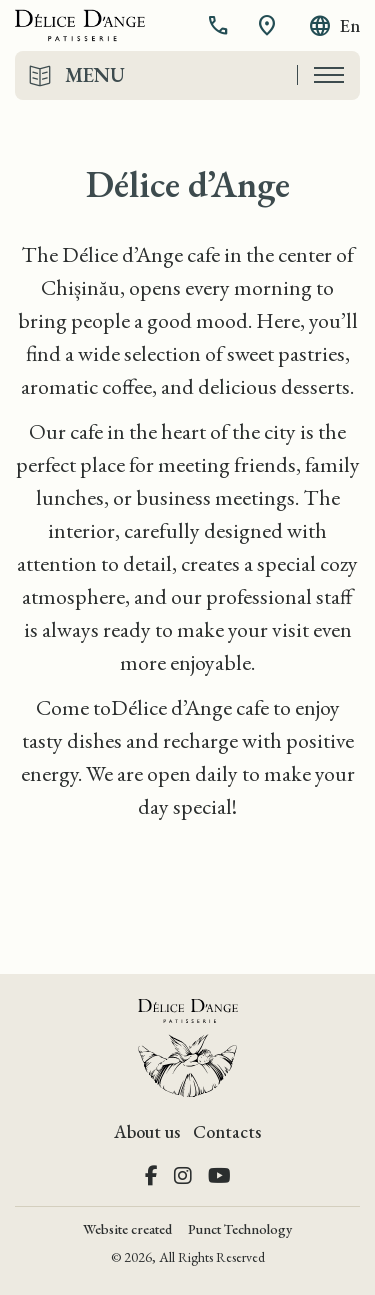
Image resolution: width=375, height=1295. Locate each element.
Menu (95, 75)
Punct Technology (240, 1229)
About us (147, 1131)
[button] (220, 26)
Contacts (227, 1131)
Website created (127, 1229)
